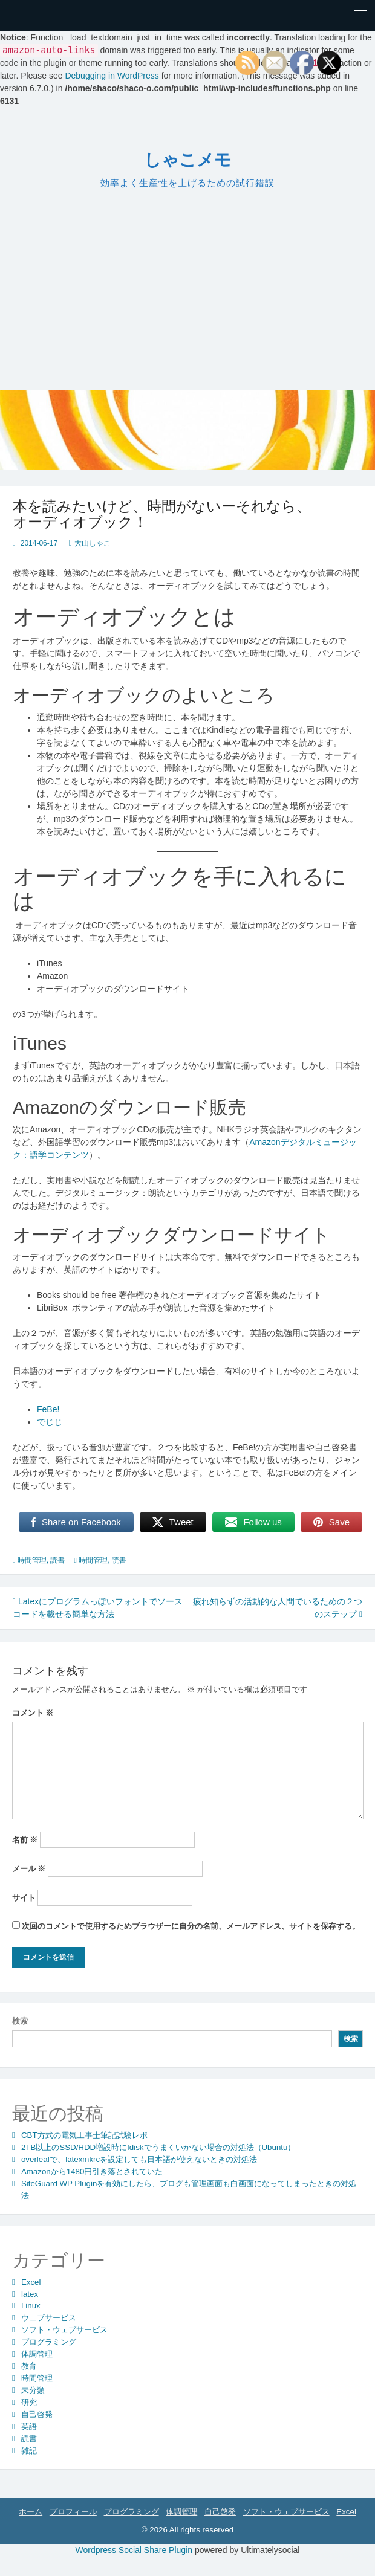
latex (29, 2294)
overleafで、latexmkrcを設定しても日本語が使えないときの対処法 (139, 2159)
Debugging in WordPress (111, 75)
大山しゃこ (92, 543)
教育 (29, 2366)
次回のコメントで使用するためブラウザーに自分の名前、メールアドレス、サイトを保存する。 (191, 1926)
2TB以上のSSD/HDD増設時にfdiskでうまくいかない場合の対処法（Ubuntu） (158, 2147)
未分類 (33, 2390)
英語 (29, 2426)
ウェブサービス (48, 2317)
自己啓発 (37, 2414)
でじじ (49, 1422)
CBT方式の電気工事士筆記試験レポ (84, 2135)
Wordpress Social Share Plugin (135, 2550)
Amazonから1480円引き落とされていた (92, 2171)
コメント (33, 1712)
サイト (24, 1897)
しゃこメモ (188, 159)
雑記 (29, 2450)
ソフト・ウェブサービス (64, 2329)
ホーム (30, 2511)
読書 (57, 1560)
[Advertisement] (188, 288)
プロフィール (73, 2511)
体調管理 (37, 2353)
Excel (31, 2282)
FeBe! (48, 1409)
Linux (31, 2305)
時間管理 (32, 1560)
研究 (29, 2402)
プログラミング (48, 2341)
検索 (20, 2021)
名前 (25, 1839)
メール (29, 1868)
